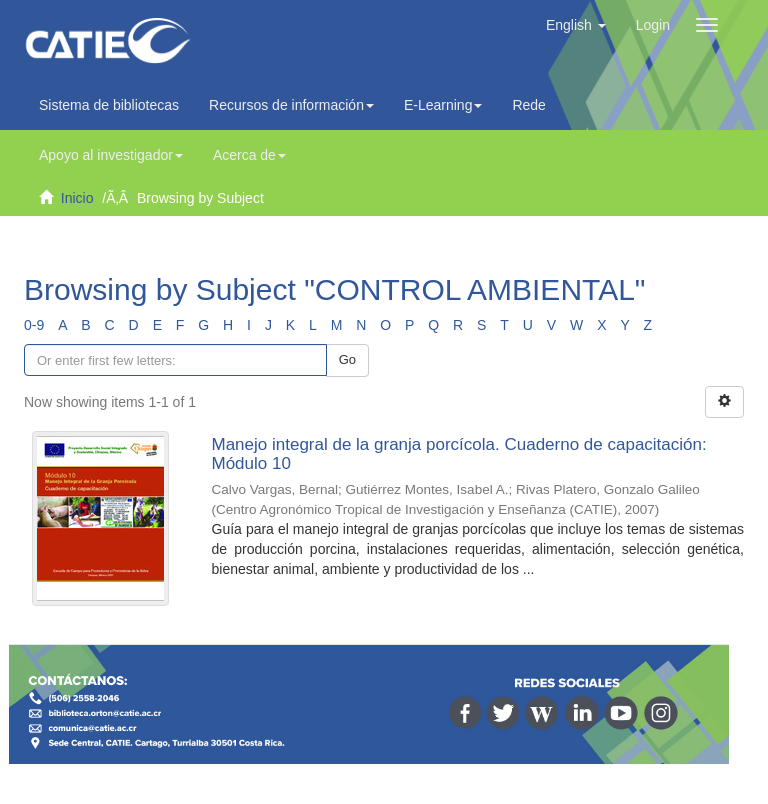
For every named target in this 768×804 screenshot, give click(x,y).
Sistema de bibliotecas (109, 105)
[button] (576, 25)
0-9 (34, 325)
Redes (537, 105)
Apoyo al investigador (111, 155)
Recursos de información (291, 105)
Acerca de (249, 155)
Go (347, 359)
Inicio (77, 198)
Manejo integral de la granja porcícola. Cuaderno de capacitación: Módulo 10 (459, 454)
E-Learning (443, 105)
